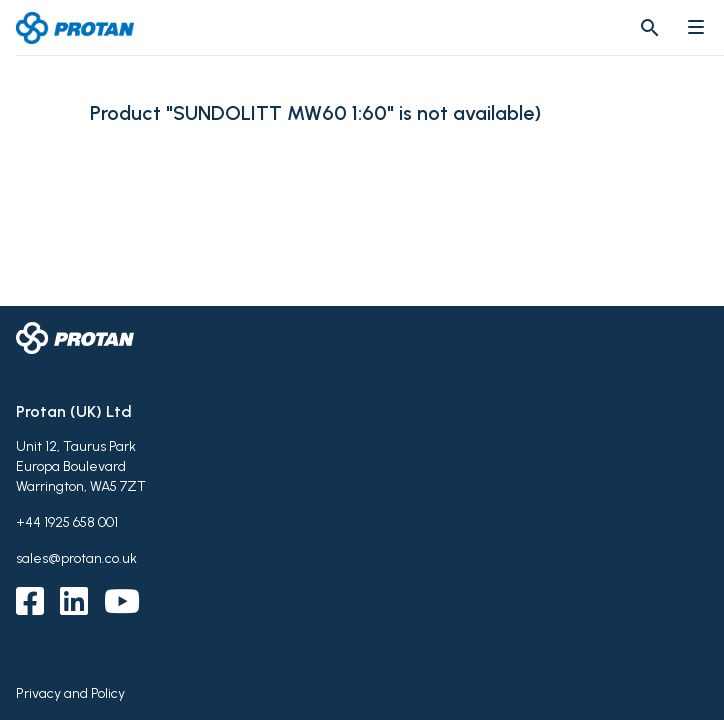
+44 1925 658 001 (67, 522)
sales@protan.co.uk (76, 558)
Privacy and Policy (70, 693)
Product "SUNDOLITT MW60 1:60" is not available (312, 113)
